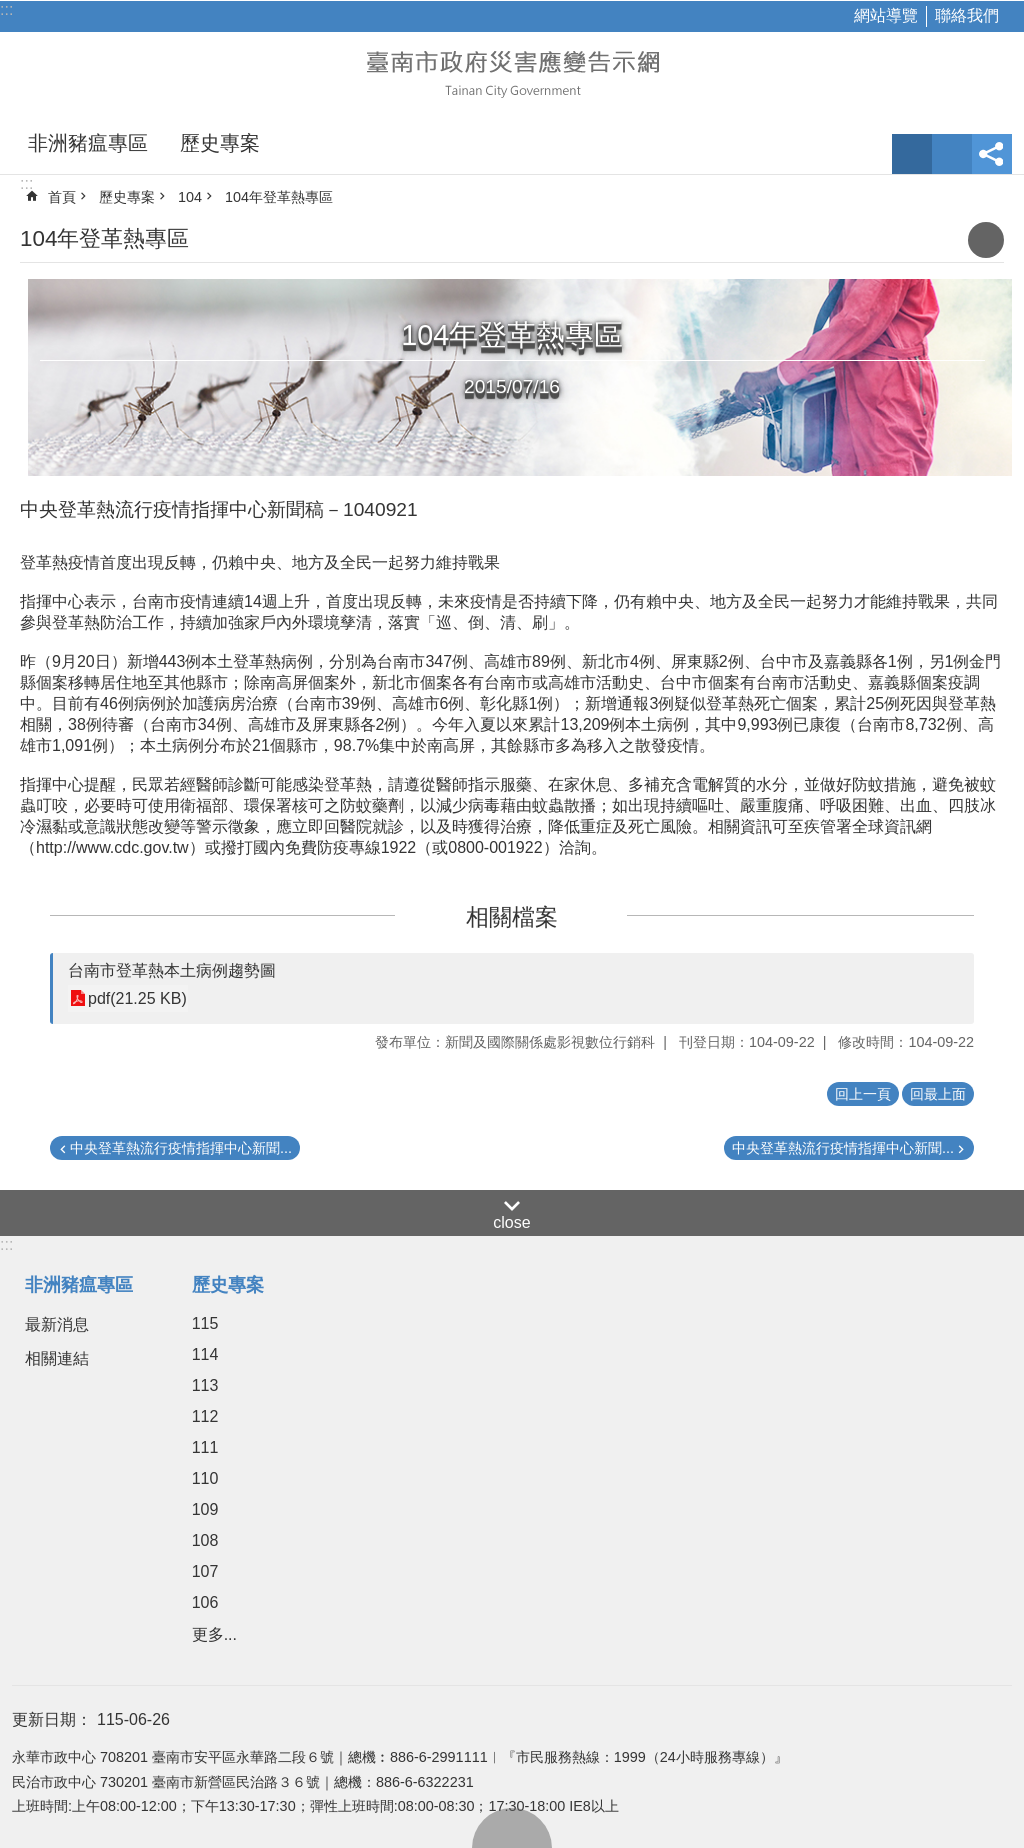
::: (6, 9)
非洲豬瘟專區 (88, 143)
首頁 (62, 197)
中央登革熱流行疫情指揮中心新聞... (181, 1148)
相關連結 (57, 1358)
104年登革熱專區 (279, 197)
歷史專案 (220, 143)
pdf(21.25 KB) (137, 998)
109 (205, 1509)
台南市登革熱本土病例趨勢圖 (172, 970)
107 (205, 1571)
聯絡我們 (967, 15)
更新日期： (52, 1719)
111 (205, 1447)
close (511, 1222)
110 (205, 1478)
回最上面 (512, 1828)
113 (205, 1385)
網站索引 (952, 154)
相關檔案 (512, 917)
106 (205, 1602)
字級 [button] (912, 154)
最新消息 (57, 1324)
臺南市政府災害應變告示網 (512, 72)
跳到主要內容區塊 (10, 10)
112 (205, 1416)
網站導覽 (886, 15)
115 (205, 1323)
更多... (214, 1634)
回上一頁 (863, 1094)
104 (190, 197)
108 (205, 1540)
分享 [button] (992, 154)
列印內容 (986, 240)
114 (205, 1354)
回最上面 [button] (938, 1094)
